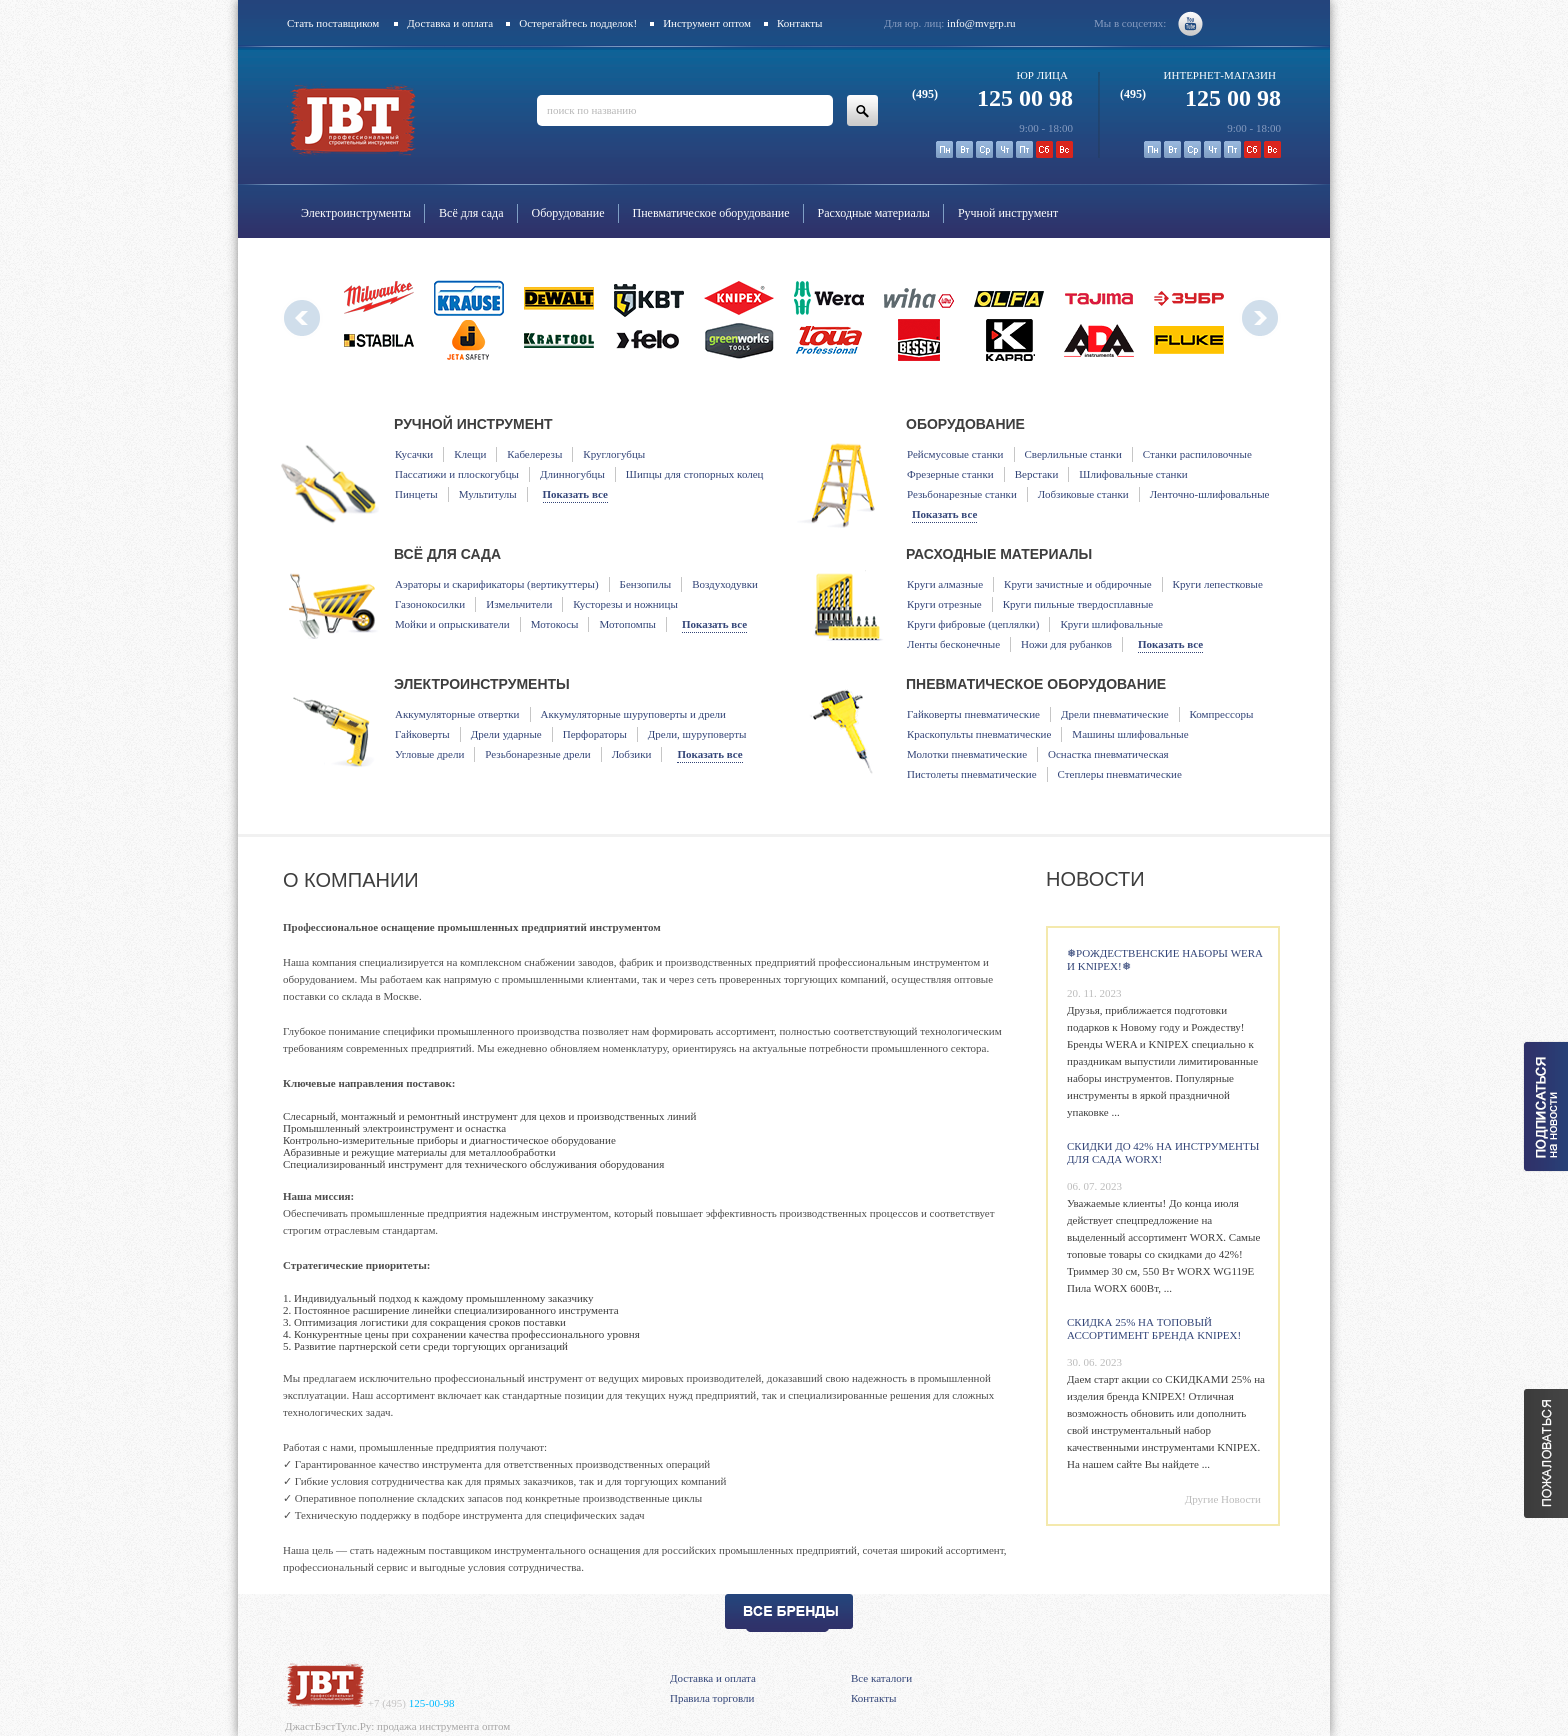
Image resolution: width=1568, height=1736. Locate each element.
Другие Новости (1223, 1499)
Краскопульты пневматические (979, 734)
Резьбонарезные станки (962, 494)
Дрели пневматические (1115, 714)
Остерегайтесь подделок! (578, 23)
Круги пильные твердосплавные (1078, 604)
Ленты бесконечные (953, 644)
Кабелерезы (534, 454)
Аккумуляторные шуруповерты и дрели (633, 714)
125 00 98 (992, 98)
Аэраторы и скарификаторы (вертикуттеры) (497, 584)
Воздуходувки (725, 584)
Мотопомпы (627, 624)
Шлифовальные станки (1133, 474)
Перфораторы (595, 734)
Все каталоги (881, 1678)
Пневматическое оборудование (711, 213)
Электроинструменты (356, 213)
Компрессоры (1222, 714)
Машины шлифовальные (1130, 734)
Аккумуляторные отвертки (457, 714)
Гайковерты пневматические (973, 714)
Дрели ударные (506, 734)
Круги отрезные (944, 604)
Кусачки (414, 454)
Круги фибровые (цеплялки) (973, 624)
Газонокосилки (430, 604)
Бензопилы (646, 584)
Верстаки (1037, 474)
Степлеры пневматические (1120, 774)
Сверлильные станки (1073, 454)
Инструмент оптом (707, 23)
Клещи (470, 454)
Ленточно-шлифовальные (1210, 494)
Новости (1095, 879)
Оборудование (568, 213)
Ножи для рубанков (1066, 644)
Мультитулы (488, 494)
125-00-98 (411, 1703)
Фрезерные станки (950, 474)
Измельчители (519, 604)
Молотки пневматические (967, 754)
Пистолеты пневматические (972, 774)
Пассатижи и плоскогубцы (457, 474)
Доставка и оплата (450, 23)
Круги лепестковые (1218, 584)
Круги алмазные (945, 584)
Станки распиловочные (1197, 454)
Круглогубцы (614, 454)
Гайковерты (422, 734)
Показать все (575, 494)
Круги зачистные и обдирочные (1078, 584)
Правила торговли (712, 1698)
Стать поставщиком (333, 23)
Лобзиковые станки (1083, 494)
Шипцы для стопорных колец (695, 474)
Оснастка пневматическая (1108, 754)
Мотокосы (555, 624)
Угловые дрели (429, 754)
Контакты (799, 23)
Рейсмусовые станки (955, 454)
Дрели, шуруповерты (697, 734)
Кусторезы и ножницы (625, 604)
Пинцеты (416, 494)
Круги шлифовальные (1111, 624)
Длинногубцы (572, 474)
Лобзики (632, 754)
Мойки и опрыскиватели (452, 624)
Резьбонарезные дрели (537, 754)
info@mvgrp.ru (981, 23)
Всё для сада (471, 213)
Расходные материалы (874, 213)
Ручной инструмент (1008, 213)
